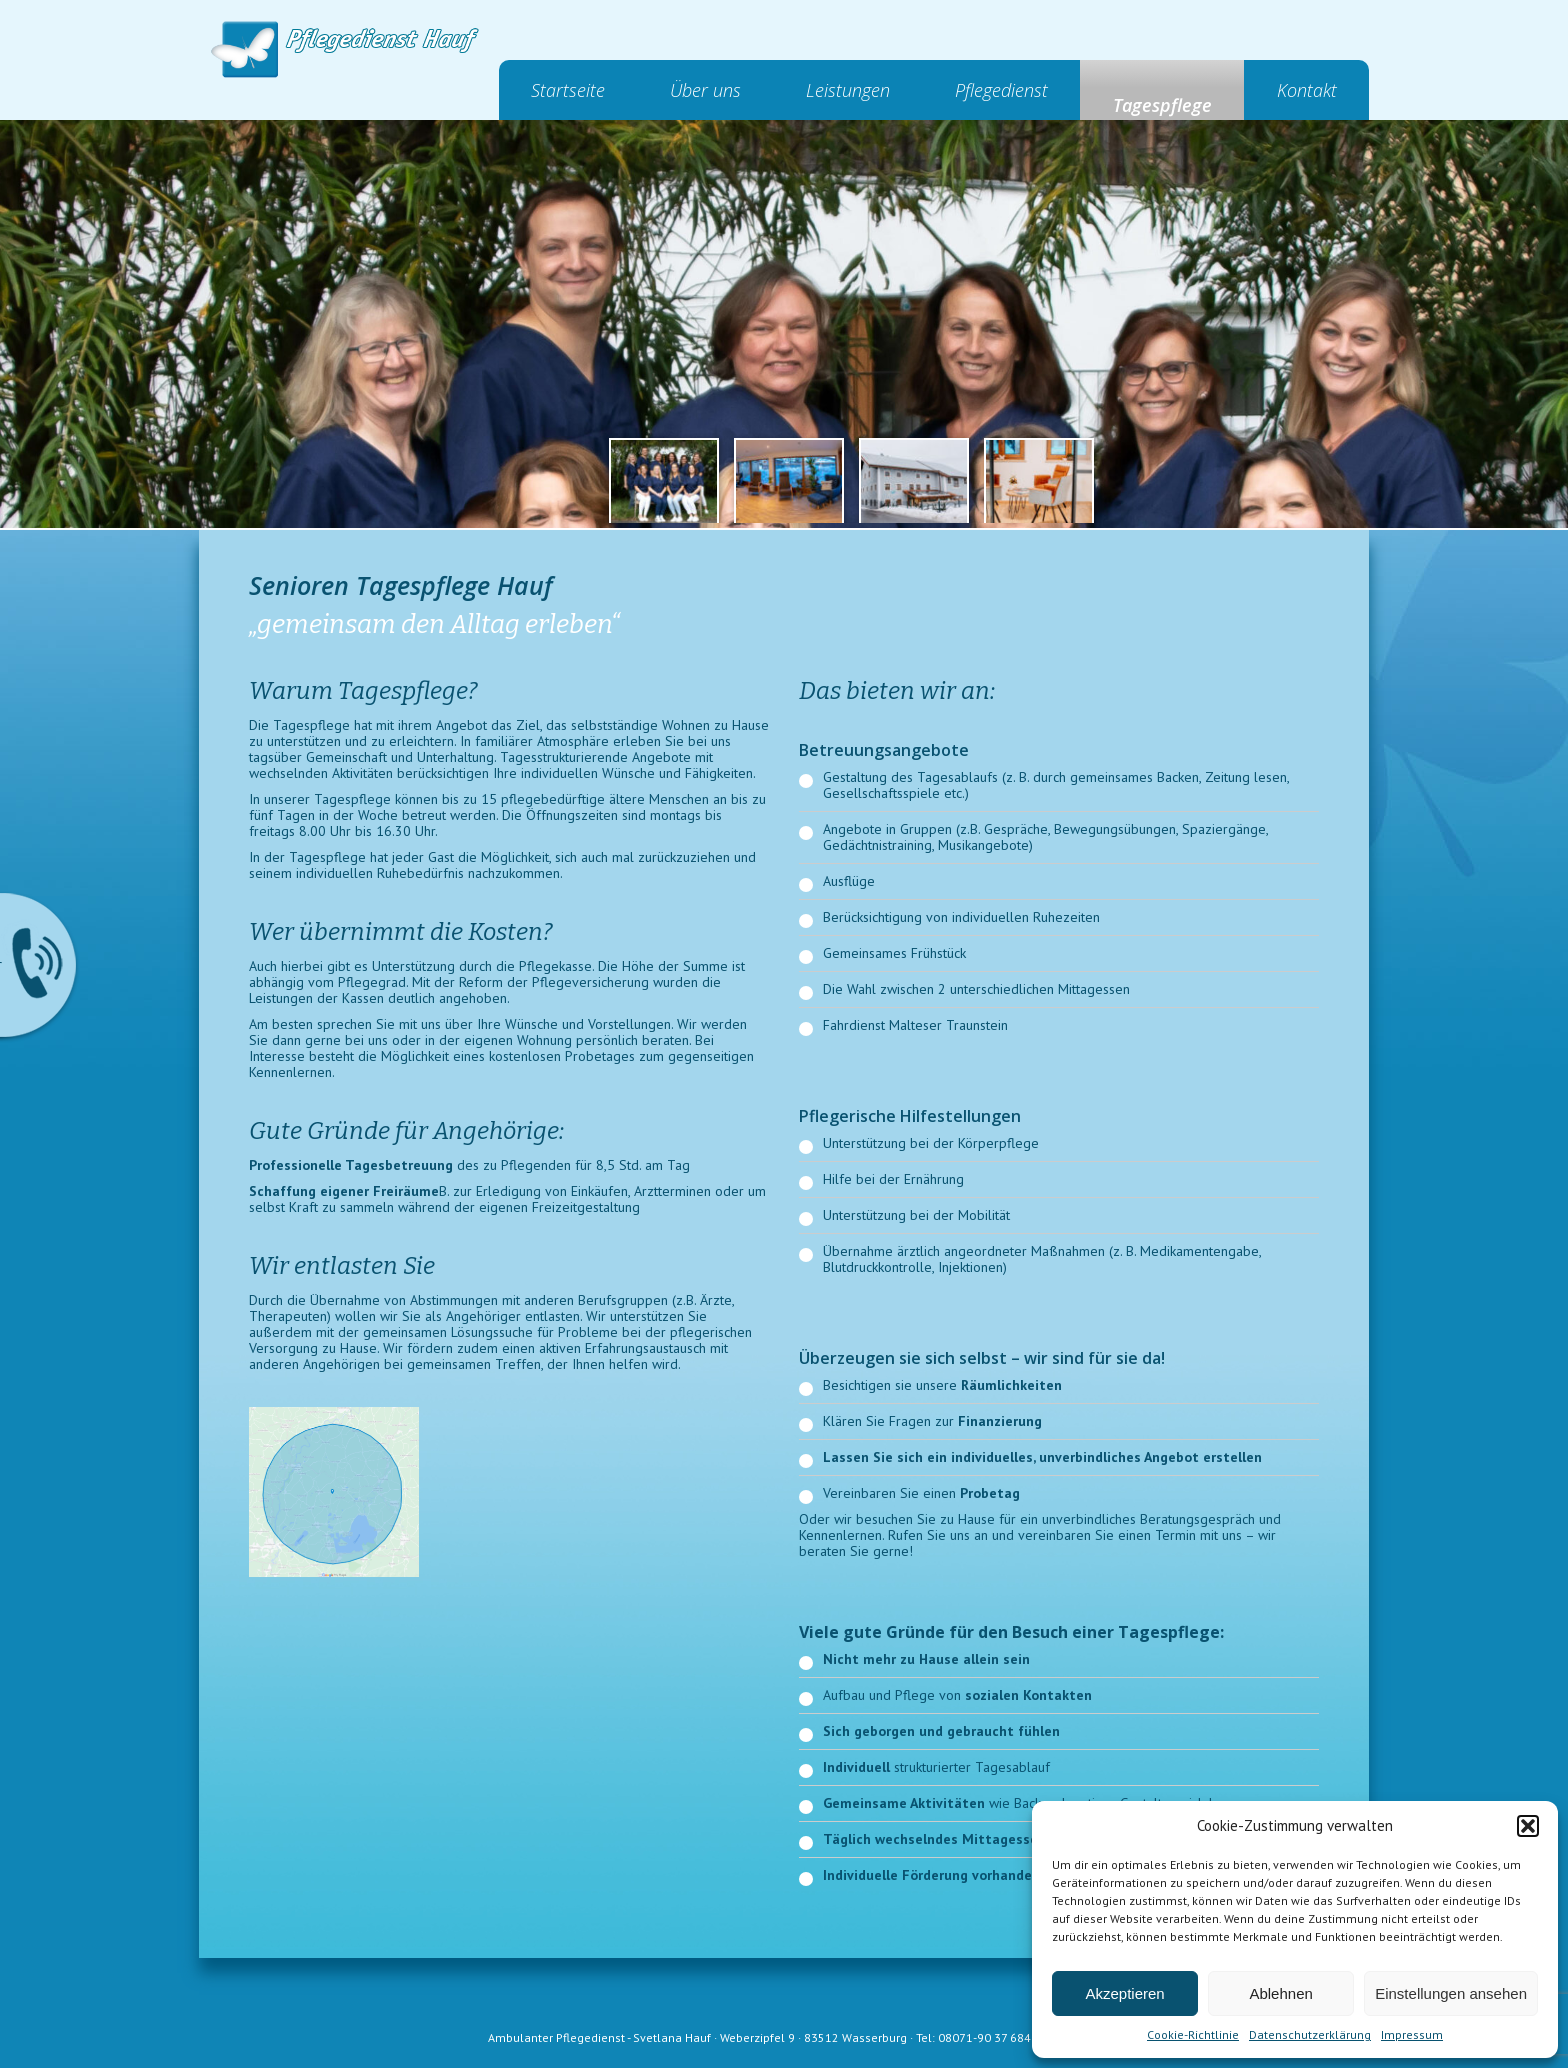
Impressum (1412, 2034)
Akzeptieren (1124, 1993)
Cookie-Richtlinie (1193, 2034)
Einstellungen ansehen (1451, 1993)
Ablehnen (1280, 1993)
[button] (1528, 1826)
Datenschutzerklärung (1310, 2034)
